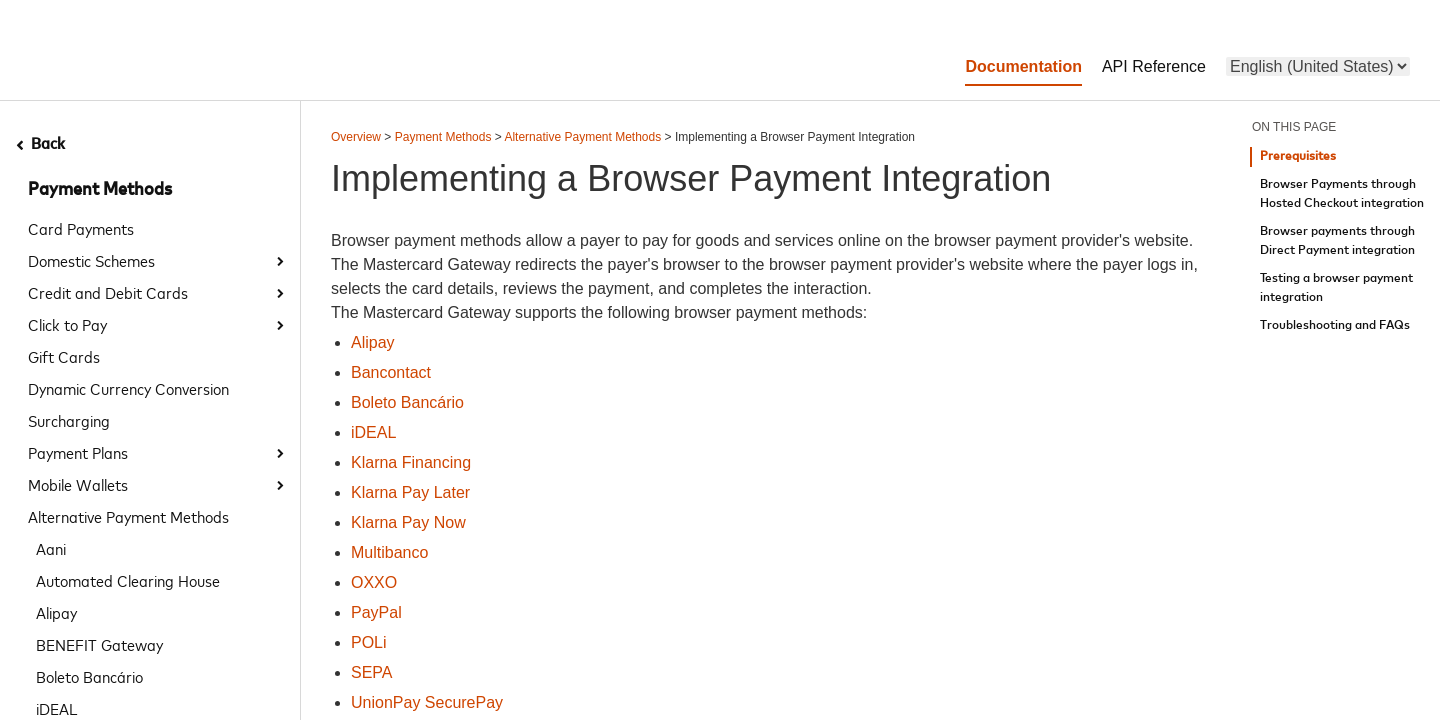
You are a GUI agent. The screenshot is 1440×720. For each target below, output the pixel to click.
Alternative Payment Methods (128, 516)
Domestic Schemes (91, 260)
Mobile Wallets (78, 484)
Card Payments (81, 228)
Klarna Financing (411, 462)
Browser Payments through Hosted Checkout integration (1342, 194)
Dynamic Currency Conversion (128, 388)
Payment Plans (78, 452)
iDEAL (373, 432)
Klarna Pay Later (410, 492)
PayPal (376, 612)
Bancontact (391, 372)
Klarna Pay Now (408, 522)
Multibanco (389, 552)
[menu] (1318, 66)
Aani (51, 548)
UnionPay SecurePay (427, 702)
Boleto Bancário (89, 676)
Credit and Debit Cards (108, 292)
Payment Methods (100, 190)
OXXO (374, 582)
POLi (369, 642)
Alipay (56, 612)
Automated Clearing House (128, 580)
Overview (356, 137)
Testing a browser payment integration (1336, 288)
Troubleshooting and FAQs (1335, 325)
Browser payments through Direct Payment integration (1337, 241)
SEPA (372, 672)
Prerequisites (1298, 156)
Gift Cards (64, 356)
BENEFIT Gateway (99, 644)
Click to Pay (67, 324)
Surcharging (69, 420)
